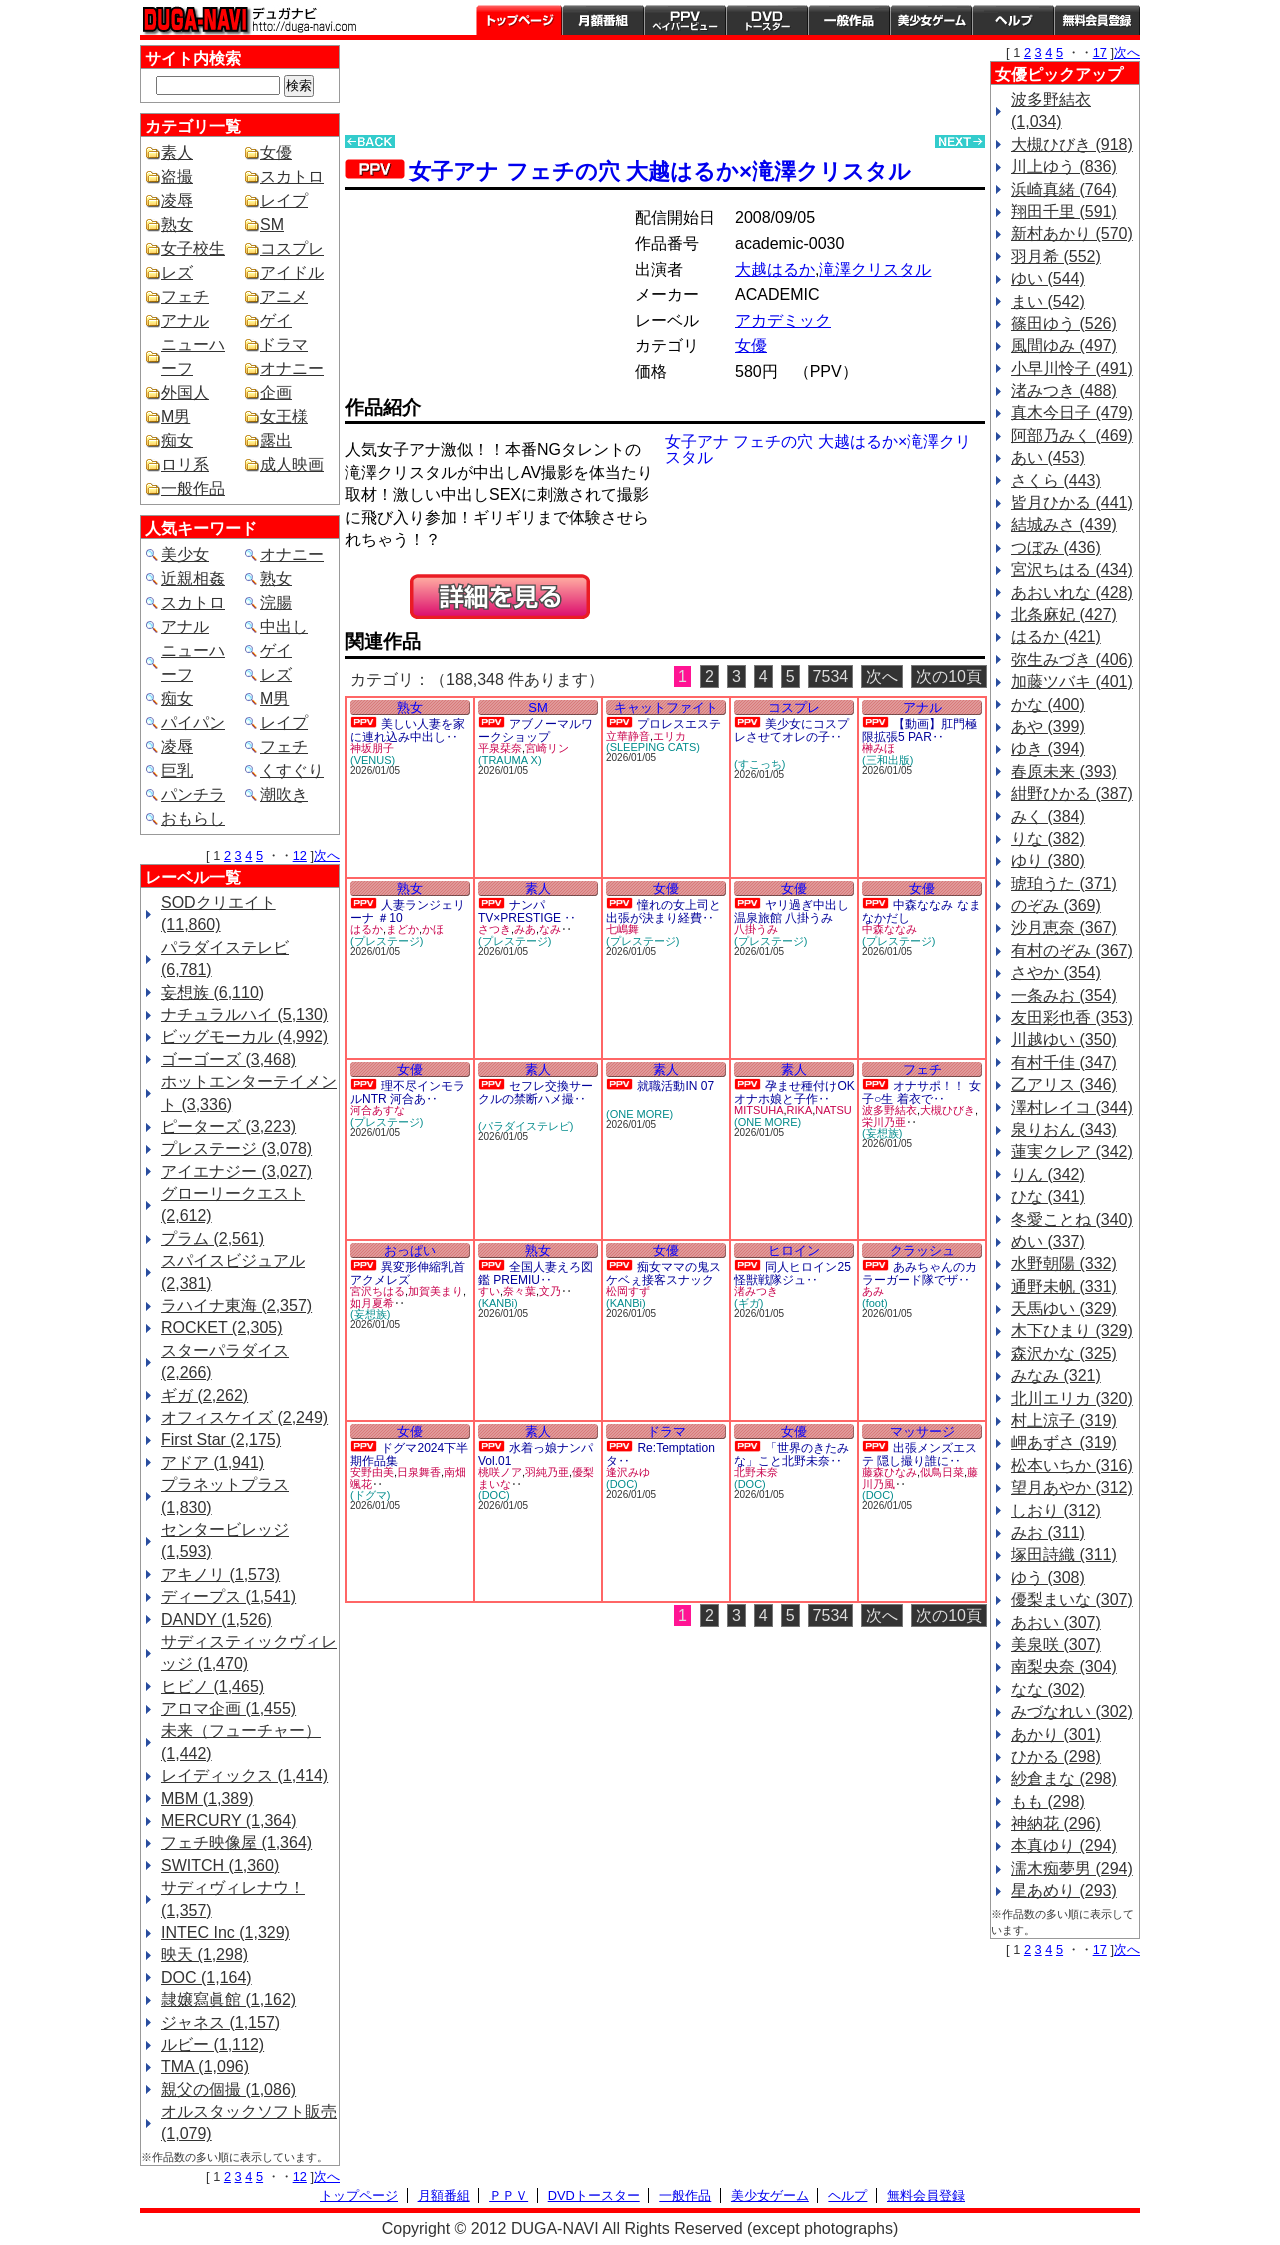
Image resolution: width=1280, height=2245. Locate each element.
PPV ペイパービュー (685, 20)
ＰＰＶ (508, 2195)
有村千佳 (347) (1064, 1062)
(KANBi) (498, 1303)
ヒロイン (794, 1250)
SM (272, 224)
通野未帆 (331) (1064, 1286)
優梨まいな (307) (1072, 1599)
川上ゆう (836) (1064, 166)
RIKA (800, 1110)
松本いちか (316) (1072, 1465)
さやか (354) (1056, 972)
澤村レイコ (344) (1072, 1107)
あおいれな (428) (1072, 592)
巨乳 (177, 770)
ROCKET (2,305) (222, 1327)
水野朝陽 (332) (1064, 1263)
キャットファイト (666, 707)
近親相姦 (193, 578)
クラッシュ (922, 1250)
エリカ (669, 736)
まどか (402, 929)
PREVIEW (500, 596)
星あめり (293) (1064, 1890)
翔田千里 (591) (1064, 211)
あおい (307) (1056, 1622)
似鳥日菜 (942, 1472)
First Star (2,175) (221, 1439)
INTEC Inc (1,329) (225, 1932)
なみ (550, 929)
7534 (831, 676)
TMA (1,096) (205, 2066)
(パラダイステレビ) (525, 1126)
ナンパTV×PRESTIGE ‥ (527, 911)
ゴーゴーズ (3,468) (228, 1059)
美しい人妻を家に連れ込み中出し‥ (407, 730)
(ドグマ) (370, 1495)
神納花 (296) (1056, 1823)
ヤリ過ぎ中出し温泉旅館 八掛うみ (791, 911)
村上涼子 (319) (1064, 1420)
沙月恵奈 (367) (1064, 927)
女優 (276, 152)
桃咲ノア (500, 1472)
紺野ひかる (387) (1072, 793)
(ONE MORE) (639, 1114)
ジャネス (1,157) (220, 2022)
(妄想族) (882, 1133)
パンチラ (193, 794)
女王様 (284, 416)
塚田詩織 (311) (1064, 1554)
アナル (185, 320)
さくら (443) (1056, 480)
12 (300, 855)
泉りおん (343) (1064, 1129)
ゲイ (276, 320)
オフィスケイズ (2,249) (244, 1417)
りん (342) (1048, 1174)
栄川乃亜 (884, 1122)
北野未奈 (756, 1472)
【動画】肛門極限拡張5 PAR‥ (919, 730)
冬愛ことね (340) (1072, 1219)
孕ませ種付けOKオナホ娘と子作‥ (794, 1092)
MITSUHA (759, 1110)
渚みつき (756, 1291)
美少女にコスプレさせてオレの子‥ (791, 730)
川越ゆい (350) (1064, 1039)
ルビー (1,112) (212, 2044)
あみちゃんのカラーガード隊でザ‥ (919, 1273)
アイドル (292, 272)
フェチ (185, 296)
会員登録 (1097, 20)
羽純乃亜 (547, 1472)
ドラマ (284, 344)
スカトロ (292, 176)
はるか (366, 929)
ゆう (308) (1048, 1577)
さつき (494, 929)
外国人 (185, 392)
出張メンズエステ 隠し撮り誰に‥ (919, 1454)
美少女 (185, 554)
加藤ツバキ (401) (1072, 681)
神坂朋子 (372, 748)
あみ (873, 1291)
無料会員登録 (926, 2195)
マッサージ (922, 1431)
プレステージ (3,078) (236, 1148)
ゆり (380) (1048, 860)
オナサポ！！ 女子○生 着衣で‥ (921, 1092)
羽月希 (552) (1056, 256)
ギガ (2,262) (204, 1395)
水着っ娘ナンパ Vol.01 (535, 1454)
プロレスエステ (679, 724)
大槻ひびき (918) (1072, 144)
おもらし (193, 818)
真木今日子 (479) (1072, 412)
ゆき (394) (1048, 748)
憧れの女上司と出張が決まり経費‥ (663, 911)
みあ (525, 929)
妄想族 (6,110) (212, 992)
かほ (433, 929)
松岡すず (628, 1291)
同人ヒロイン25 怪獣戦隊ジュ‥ (792, 1273)
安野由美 (372, 1472)
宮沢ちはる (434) (1072, 569)
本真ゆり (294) (1064, 1845)
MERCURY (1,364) (228, 1820)
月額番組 (603, 20)
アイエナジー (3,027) (236, 1171)
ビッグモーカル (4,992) (244, 1036)
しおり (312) (1056, 1510)
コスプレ (292, 248)
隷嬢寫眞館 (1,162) (228, 1999)
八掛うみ (756, 929)
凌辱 (177, 200)
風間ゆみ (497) (1064, 345)
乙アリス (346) (1064, 1084)
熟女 (177, 224)
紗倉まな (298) (1064, 1778)
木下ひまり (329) (1072, 1330)
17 (1100, 52)
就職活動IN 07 (675, 1086)
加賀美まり (435, 1291)
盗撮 (177, 176)
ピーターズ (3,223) (228, 1126)
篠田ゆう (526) (1064, 323)
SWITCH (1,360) (220, 1865)
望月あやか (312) (1072, 1487)
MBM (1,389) (207, 1798)
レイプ (284, 200)
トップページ (519, 20)
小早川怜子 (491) (1072, 368)
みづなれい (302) (1072, 1711)
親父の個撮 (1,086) (228, 2089)
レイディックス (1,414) (244, 1775)
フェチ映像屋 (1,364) (236, 1842)
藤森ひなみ (889, 1472)
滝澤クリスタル (875, 269)
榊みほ (878, 748)
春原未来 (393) (1064, 771)
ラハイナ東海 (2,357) (236, 1305)
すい (489, 1291)
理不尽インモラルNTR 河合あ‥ (407, 1092)
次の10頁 (949, 676)
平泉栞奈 (500, 748)
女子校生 (193, 248)
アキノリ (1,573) (220, 1574)
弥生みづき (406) (1072, 659)
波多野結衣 (889, 1110)
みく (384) (1048, 816)
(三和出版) (887, 760)
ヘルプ (1013, 20)
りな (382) (1048, 838)
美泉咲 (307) (1056, 1644)
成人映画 (292, 464)
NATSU (833, 1110)
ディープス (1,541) (228, 1596)
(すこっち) (759, 764)
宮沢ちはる (377, 1291)
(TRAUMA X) (510, 760)
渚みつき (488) (1064, 390)
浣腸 (276, 602)
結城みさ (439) (1064, 524)
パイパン (193, 722)
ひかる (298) (1056, 1756)
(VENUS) (372, 760)
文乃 (550, 1291)
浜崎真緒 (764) (1064, 189)
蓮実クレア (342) (1072, 1151)
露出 (276, 440)
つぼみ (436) (1056, 547)
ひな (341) (1048, 1196)
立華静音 (628, 736)
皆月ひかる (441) (1072, 502)
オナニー (292, 368)
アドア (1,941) (212, 1462)
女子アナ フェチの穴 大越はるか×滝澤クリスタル (660, 171)
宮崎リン (547, 748)
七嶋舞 (622, 929)
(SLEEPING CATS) (653, 747)
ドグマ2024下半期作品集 (409, 1454)
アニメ (284, 296)
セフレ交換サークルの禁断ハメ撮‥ (535, 1092)
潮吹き (284, 794)
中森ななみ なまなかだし (921, 911)
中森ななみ (889, 929)
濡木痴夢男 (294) (1072, 1868)
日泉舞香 (419, 1472)
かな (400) (1048, 704)
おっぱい (410, 1250)
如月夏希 (372, 1303)
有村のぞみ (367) (1072, 950)
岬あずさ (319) (1064, 1442)
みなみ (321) (1056, 1375)
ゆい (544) (1048, 278)
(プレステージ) (386, 941)
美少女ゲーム (931, 20)
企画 (276, 392)
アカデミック (783, 320)
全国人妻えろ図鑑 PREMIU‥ (535, 1273)
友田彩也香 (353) (1072, 1017)
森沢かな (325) (1064, 1353)
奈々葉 (519, 1291)
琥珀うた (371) (1064, 883)
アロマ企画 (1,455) (228, 1708)
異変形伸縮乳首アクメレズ (407, 1273)
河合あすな (377, 1110)
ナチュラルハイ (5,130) (244, 1014)
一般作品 (849, 20)
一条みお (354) (1064, 995)
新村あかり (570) (1072, 233)
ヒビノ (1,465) (212, 1686)
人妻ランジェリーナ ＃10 (407, 911)
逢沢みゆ (628, 1472)
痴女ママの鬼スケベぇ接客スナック (663, 1273)
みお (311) (1048, 1532)
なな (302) (1048, 1689)
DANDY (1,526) (216, 1619)
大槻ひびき (947, 1110)
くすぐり (292, 770)
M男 (175, 416)
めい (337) (1048, 1241)
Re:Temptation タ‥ (660, 1454)
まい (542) (1048, 301)
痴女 (177, 440)
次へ (327, 855)
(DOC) (494, 1495)
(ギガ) (748, 1303)
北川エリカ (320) (1072, 1398)
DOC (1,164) (206, 1977)
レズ (177, 272)
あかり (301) (1056, 1734)
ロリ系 (185, 464)
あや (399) (1048, 726)
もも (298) (1048, 1801)
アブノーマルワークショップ (535, 730)
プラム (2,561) (212, 1238)
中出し (284, 626)
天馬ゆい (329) (1064, 1308)
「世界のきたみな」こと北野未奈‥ (791, 1454)
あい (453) (1048, 457)
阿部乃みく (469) (1072, 435)
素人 (177, 152)
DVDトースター (767, 20)
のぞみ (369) (1056, 905)
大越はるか (775, 269)
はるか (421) (1056, 636)
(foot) (875, 1303)
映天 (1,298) (204, 1954)
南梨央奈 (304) (1064, 1666)
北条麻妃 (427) (1064, 614)
